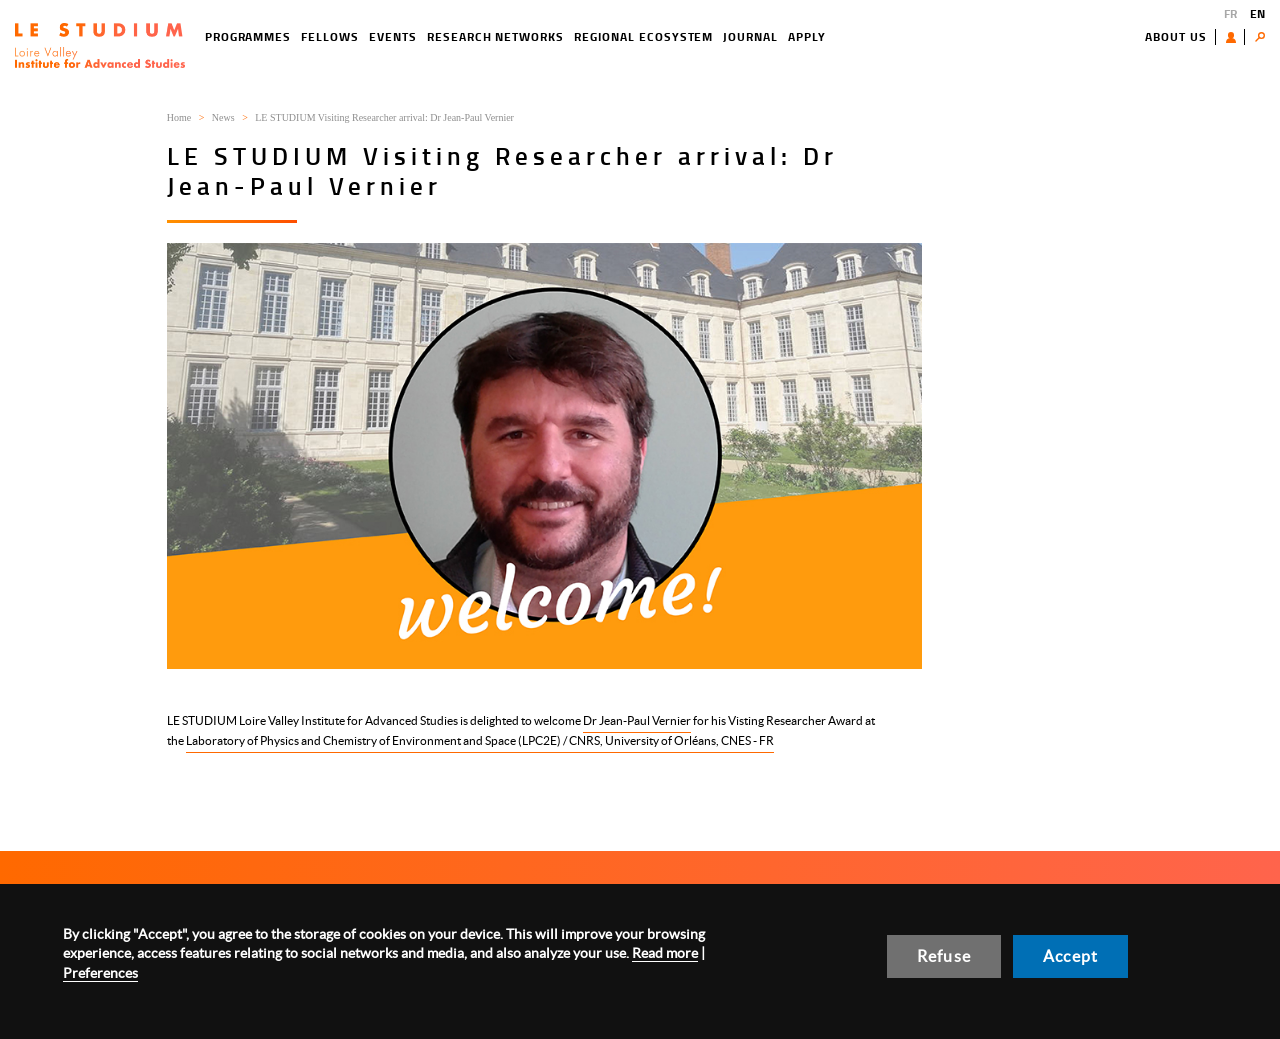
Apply (807, 36)
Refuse (944, 956)
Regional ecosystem (643, 36)
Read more (665, 953)
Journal (750, 36)
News (223, 117)
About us (1176, 36)
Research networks (495, 36)
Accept (1070, 956)
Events (393, 36)
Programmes (248, 36)
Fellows (330, 36)
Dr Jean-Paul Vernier (637, 720)
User (1235, 37)
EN (1257, 13)
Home (179, 117)
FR (1230, 13)
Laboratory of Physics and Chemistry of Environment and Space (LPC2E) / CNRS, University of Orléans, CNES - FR (480, 740)
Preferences (100, 973)
